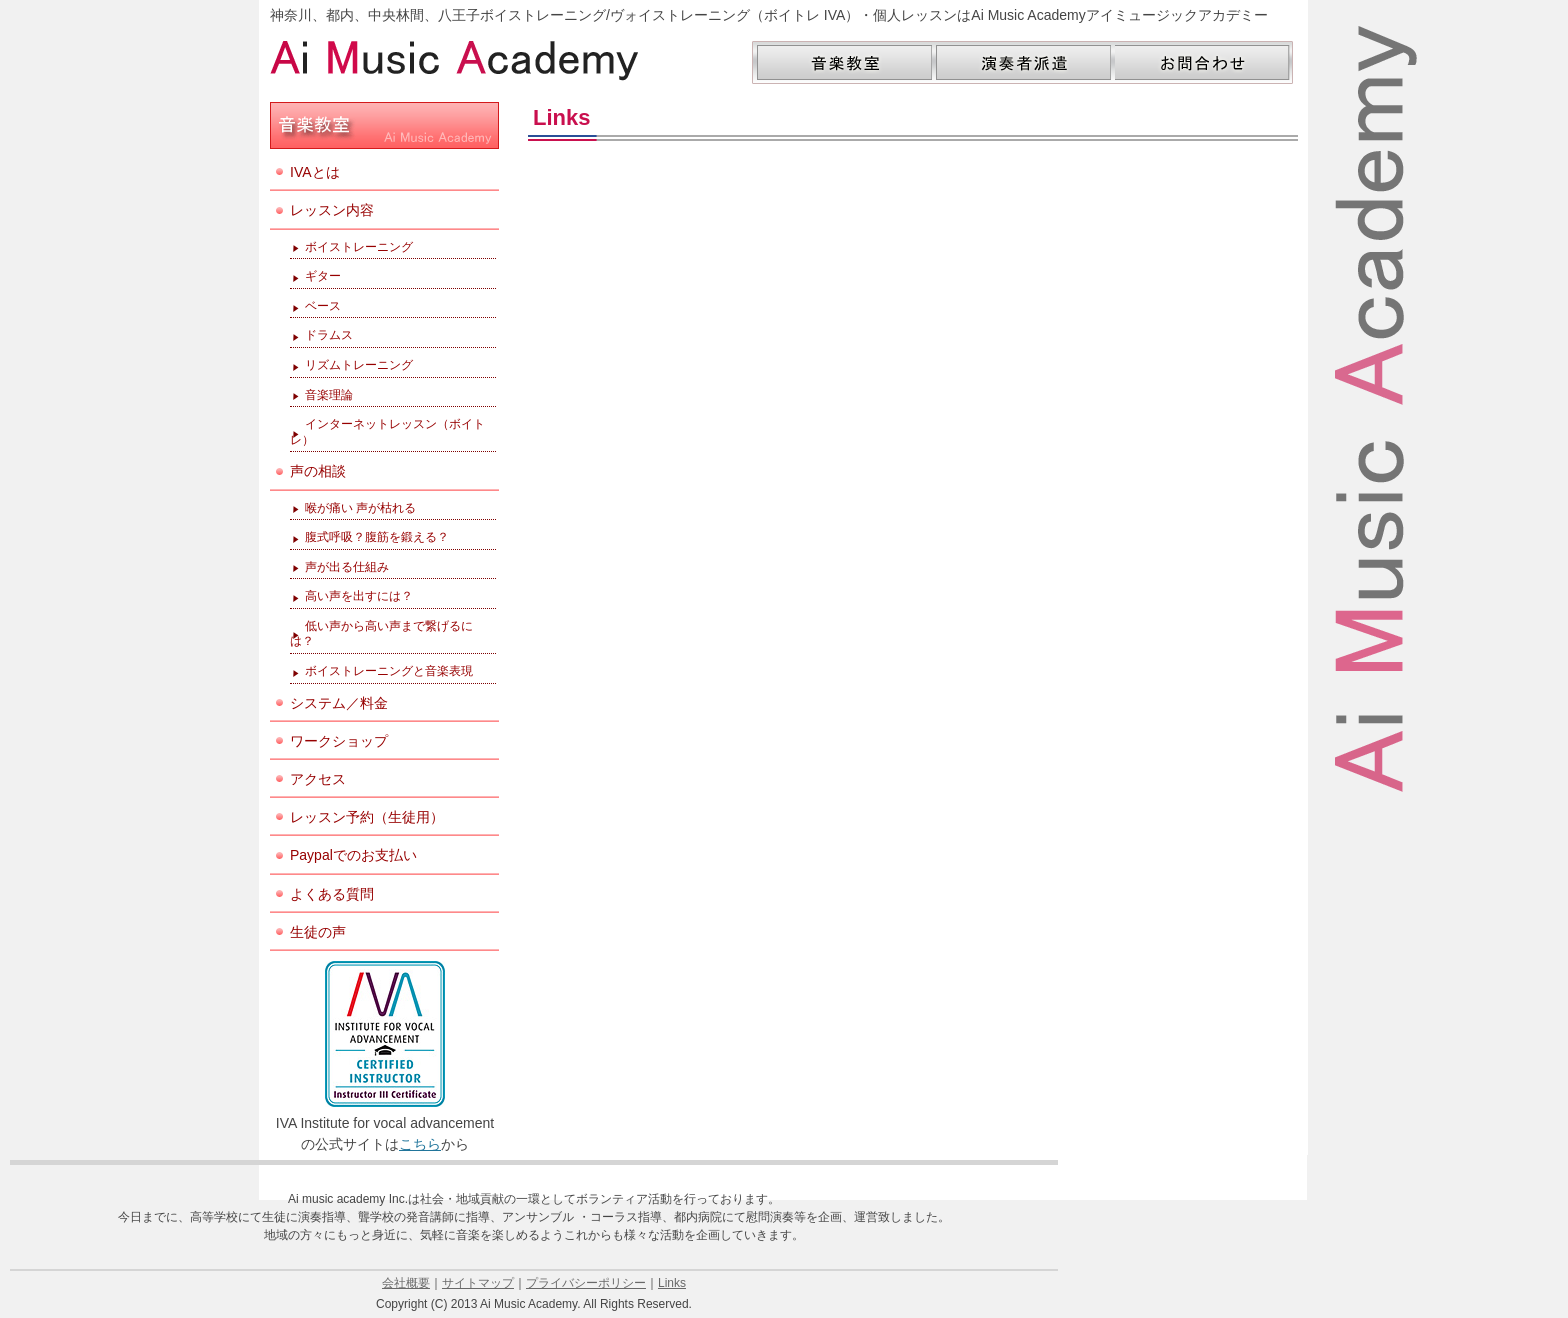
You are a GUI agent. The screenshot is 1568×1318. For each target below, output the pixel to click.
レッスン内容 (332, 210)
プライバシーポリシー (586, 1283)
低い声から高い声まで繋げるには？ (381, 634)
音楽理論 (329, 395)
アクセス (318, 779)
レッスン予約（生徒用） (367, 817)
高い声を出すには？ (359, 596)
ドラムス (329, 335)
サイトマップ (478, 1283)
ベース (323, 306)
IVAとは (315, 172)
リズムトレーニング (359, 365)
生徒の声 (318, 932)
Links (672, 1283)
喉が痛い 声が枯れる (360, 508)
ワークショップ (339, 741)
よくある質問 (332, 894)
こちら (420, 1144)
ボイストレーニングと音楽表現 (389, 671)
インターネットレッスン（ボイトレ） (387, 432)
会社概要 (406, 1283)
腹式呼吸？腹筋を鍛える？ (377, 537)
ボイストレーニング (359, 247)
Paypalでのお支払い (353, 855)
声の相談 (318, 471)
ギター (323, 276)
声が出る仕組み (347, 567)
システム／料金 (339, 703)
